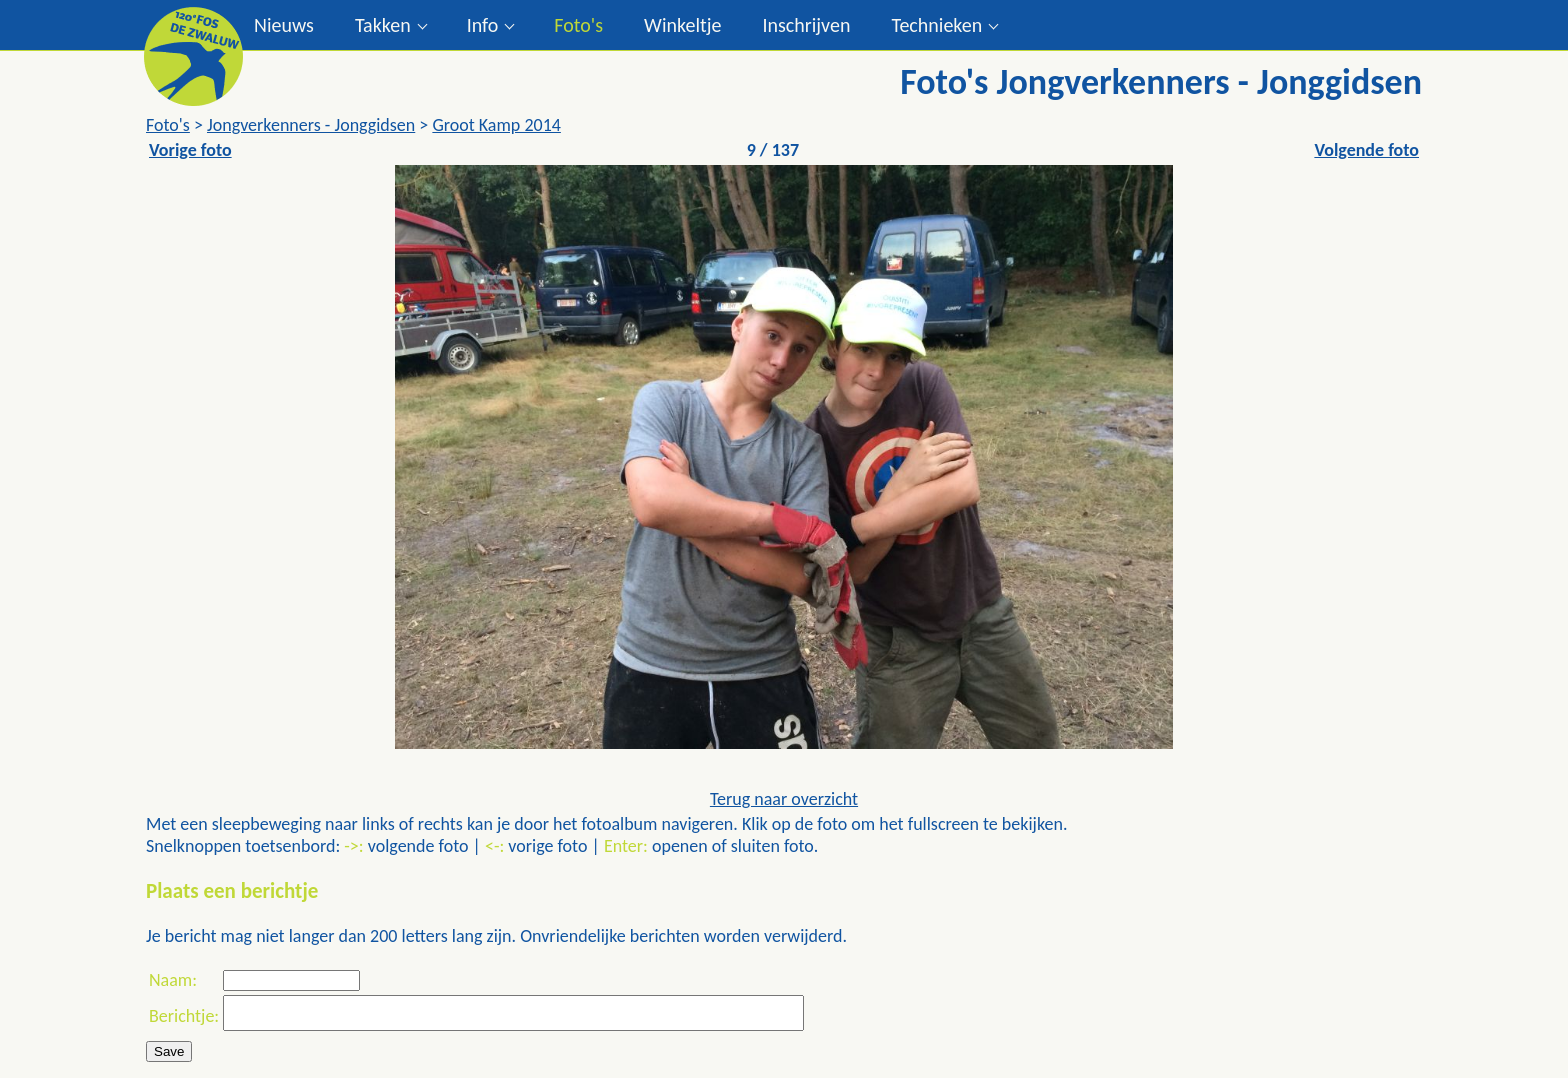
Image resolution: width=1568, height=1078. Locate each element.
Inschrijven (806, 25)
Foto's (578, 25)
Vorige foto (190, 150)
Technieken (936, 25)
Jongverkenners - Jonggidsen (311, 125)
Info (483, 25)
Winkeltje (682, 25)
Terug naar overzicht (784, 799)
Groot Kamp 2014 (496, 125)
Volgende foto (1366, 150)
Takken (383, 25)
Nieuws (284, 25)
